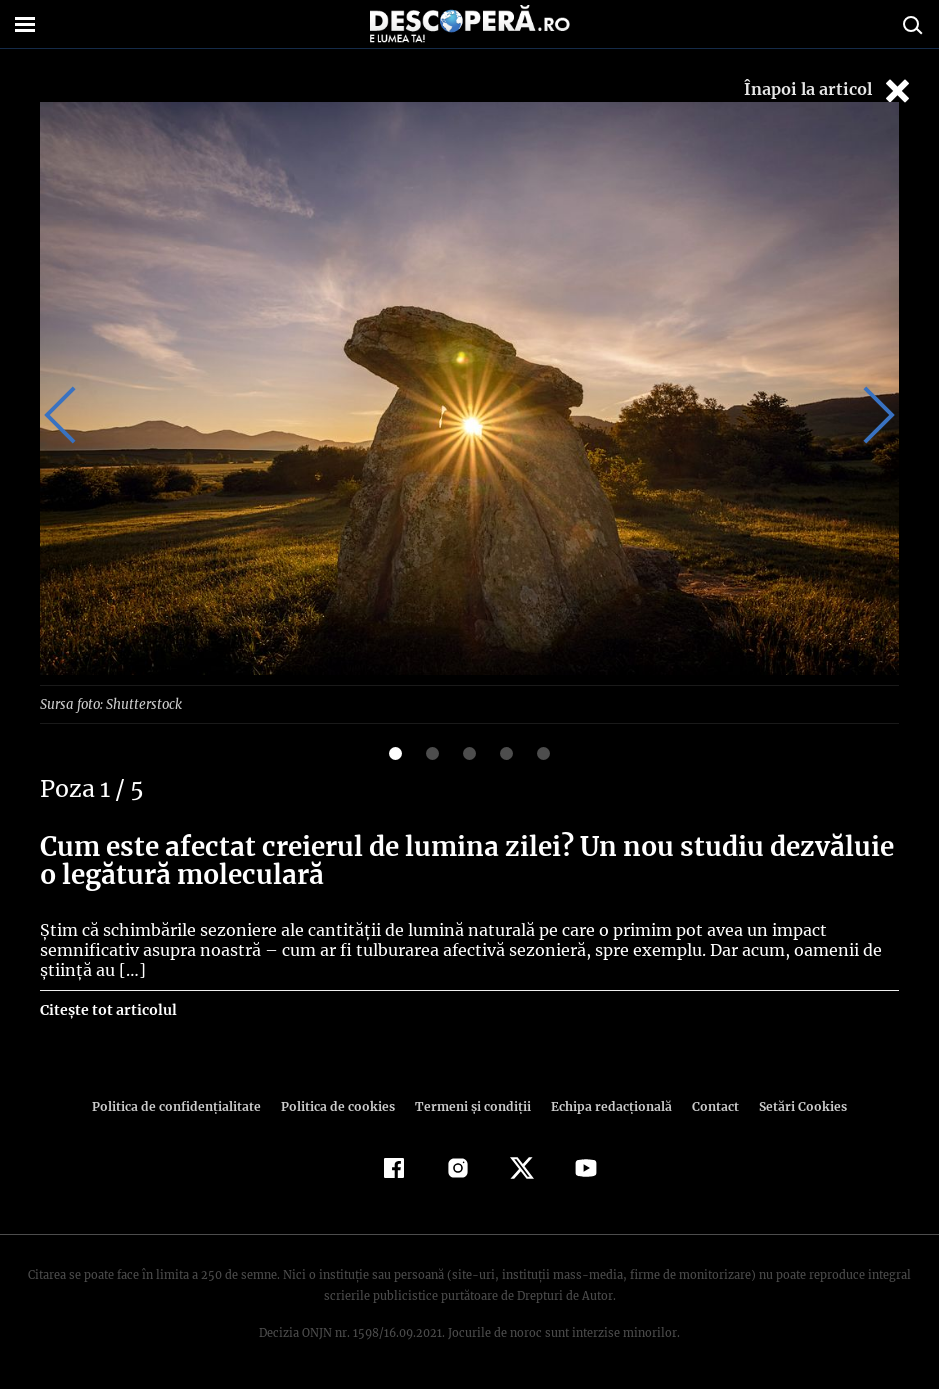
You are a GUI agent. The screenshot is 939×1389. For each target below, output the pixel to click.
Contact (708, 1105)
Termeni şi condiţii (471, 1105)
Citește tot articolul (107, 1009)
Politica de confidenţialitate (186, 1105)
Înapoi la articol (829, 90)
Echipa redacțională (606, 1105)
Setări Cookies (793, 1105)
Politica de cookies (341, 1105)
